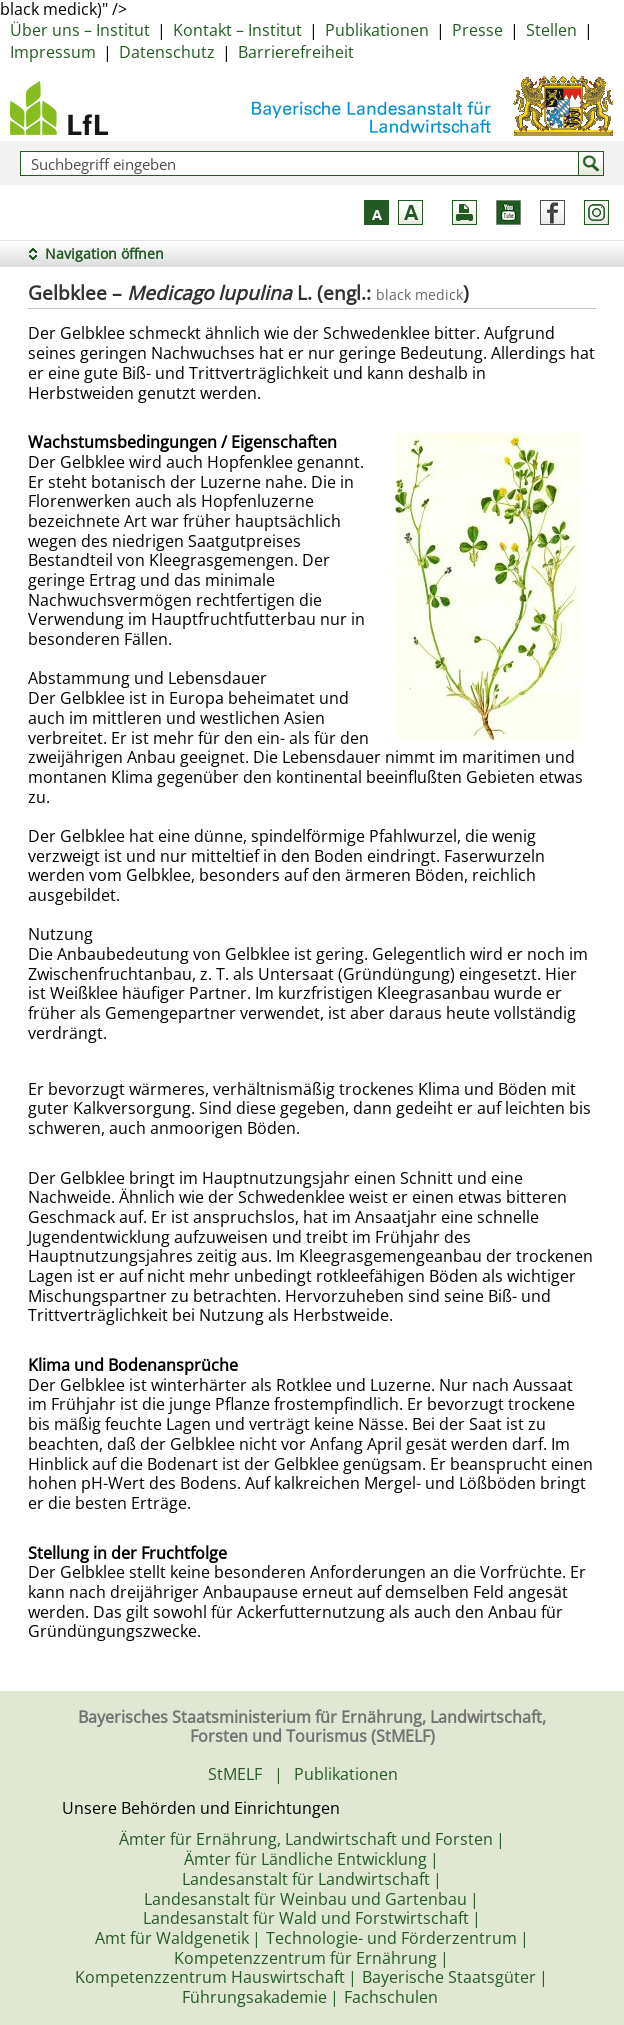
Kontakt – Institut (237, 30)
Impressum (53, 52)
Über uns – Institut (80, 30)
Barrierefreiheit (296, 52)
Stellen (551, 30)
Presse (477, 30)
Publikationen (377, 30)
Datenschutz (167, 52)
